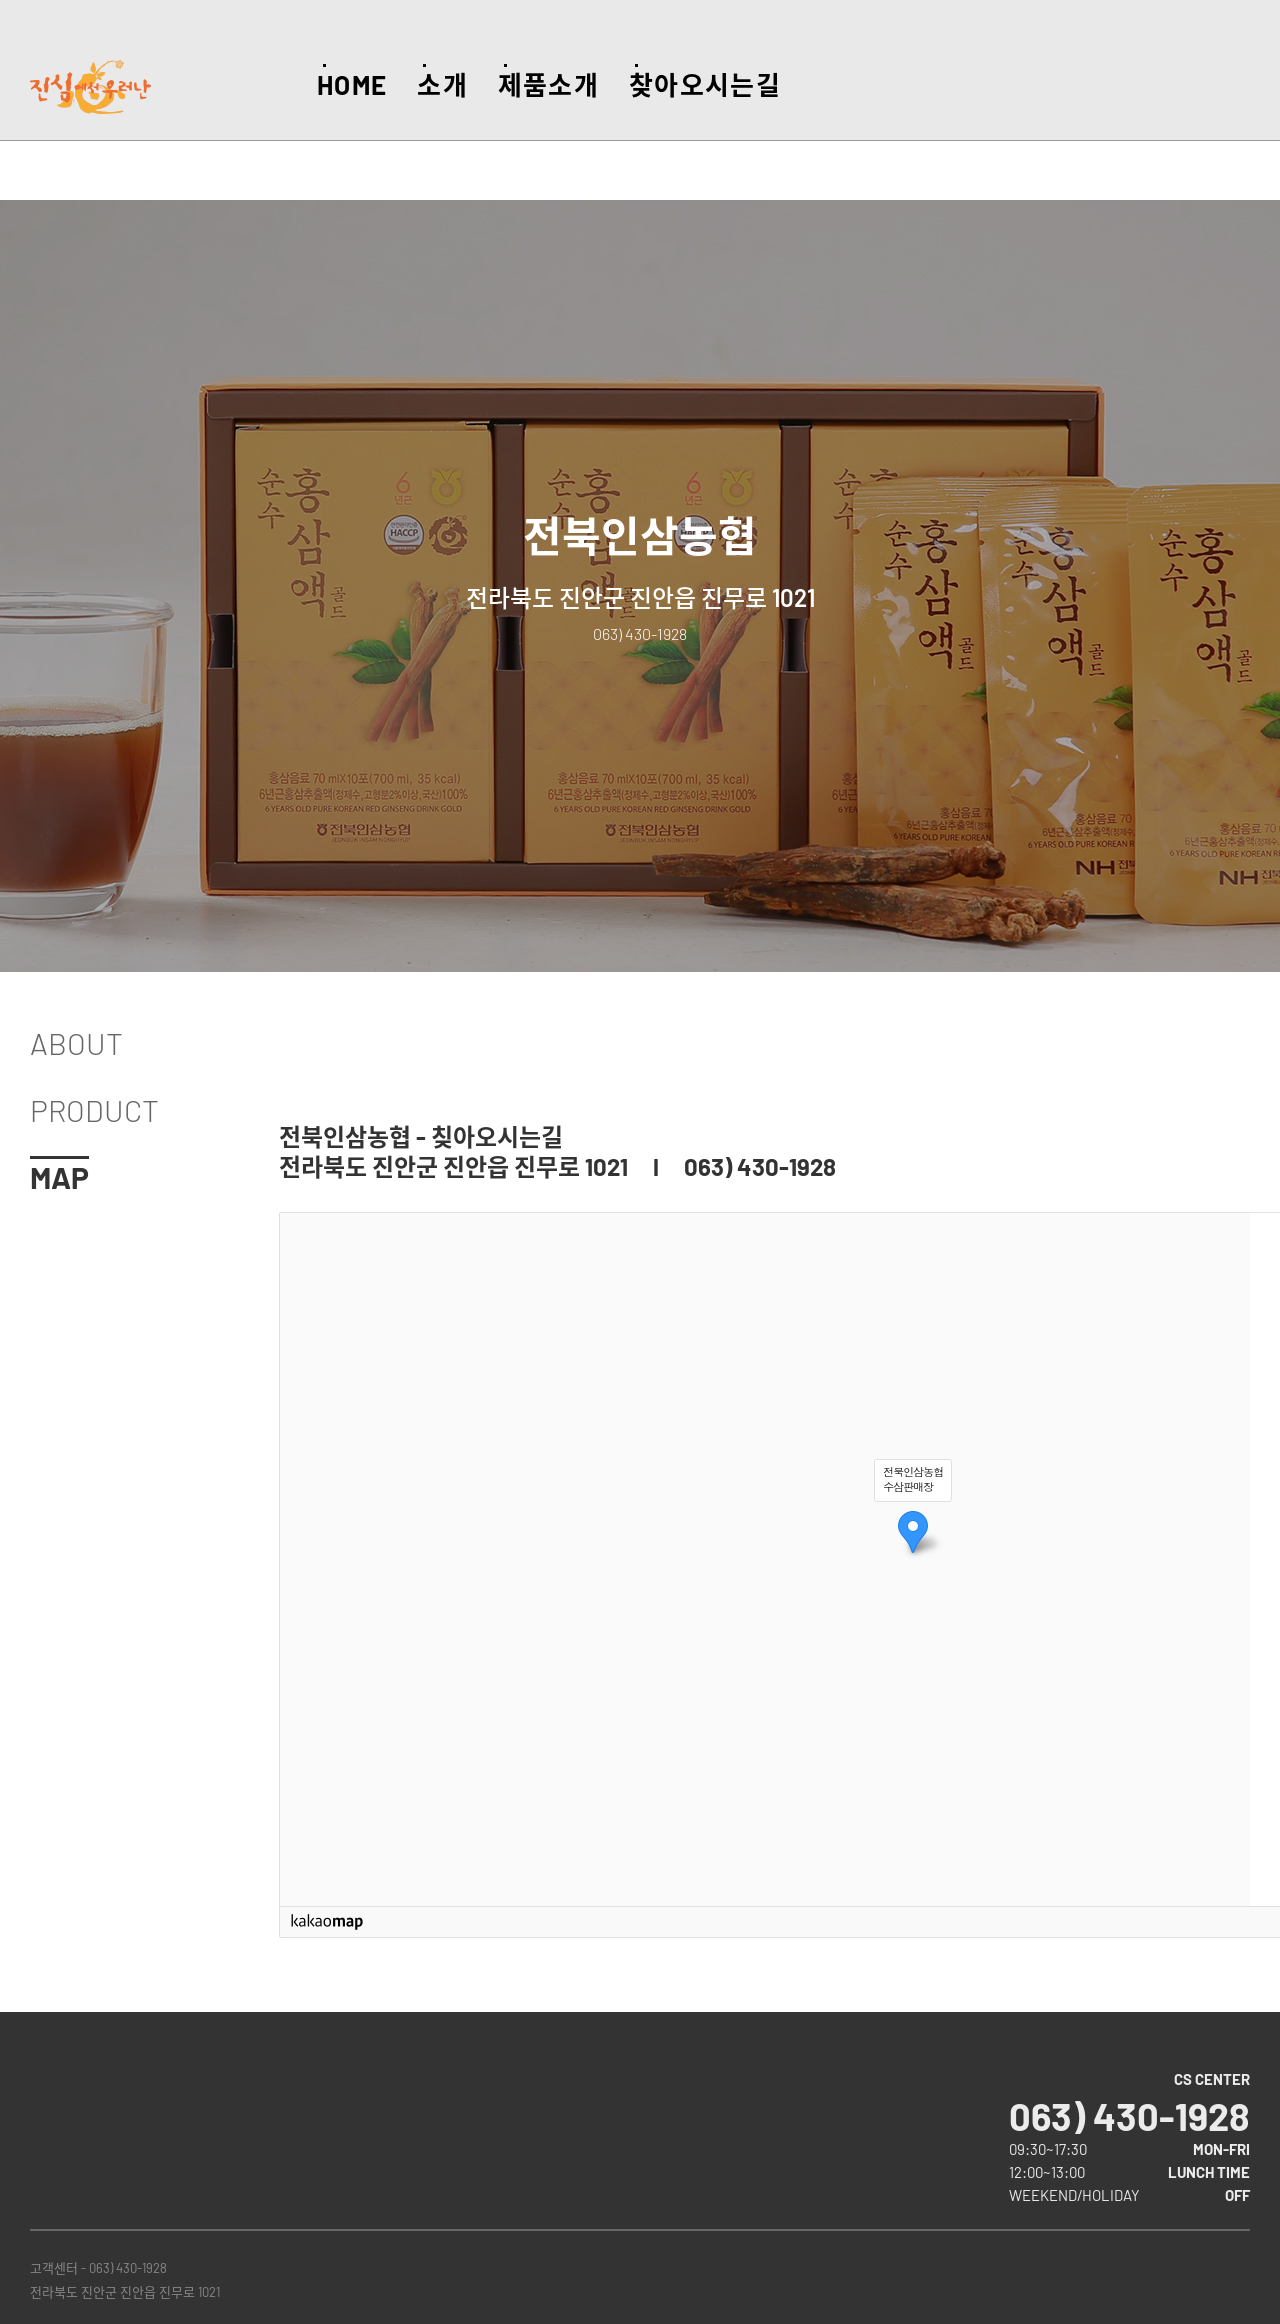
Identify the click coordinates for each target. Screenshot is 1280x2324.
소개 (442, 84)
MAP (59, 1177)
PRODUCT (94, 1110)
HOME (352, 84)
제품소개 (548, 84)
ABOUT (76, 1043)
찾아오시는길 (705, 84)
